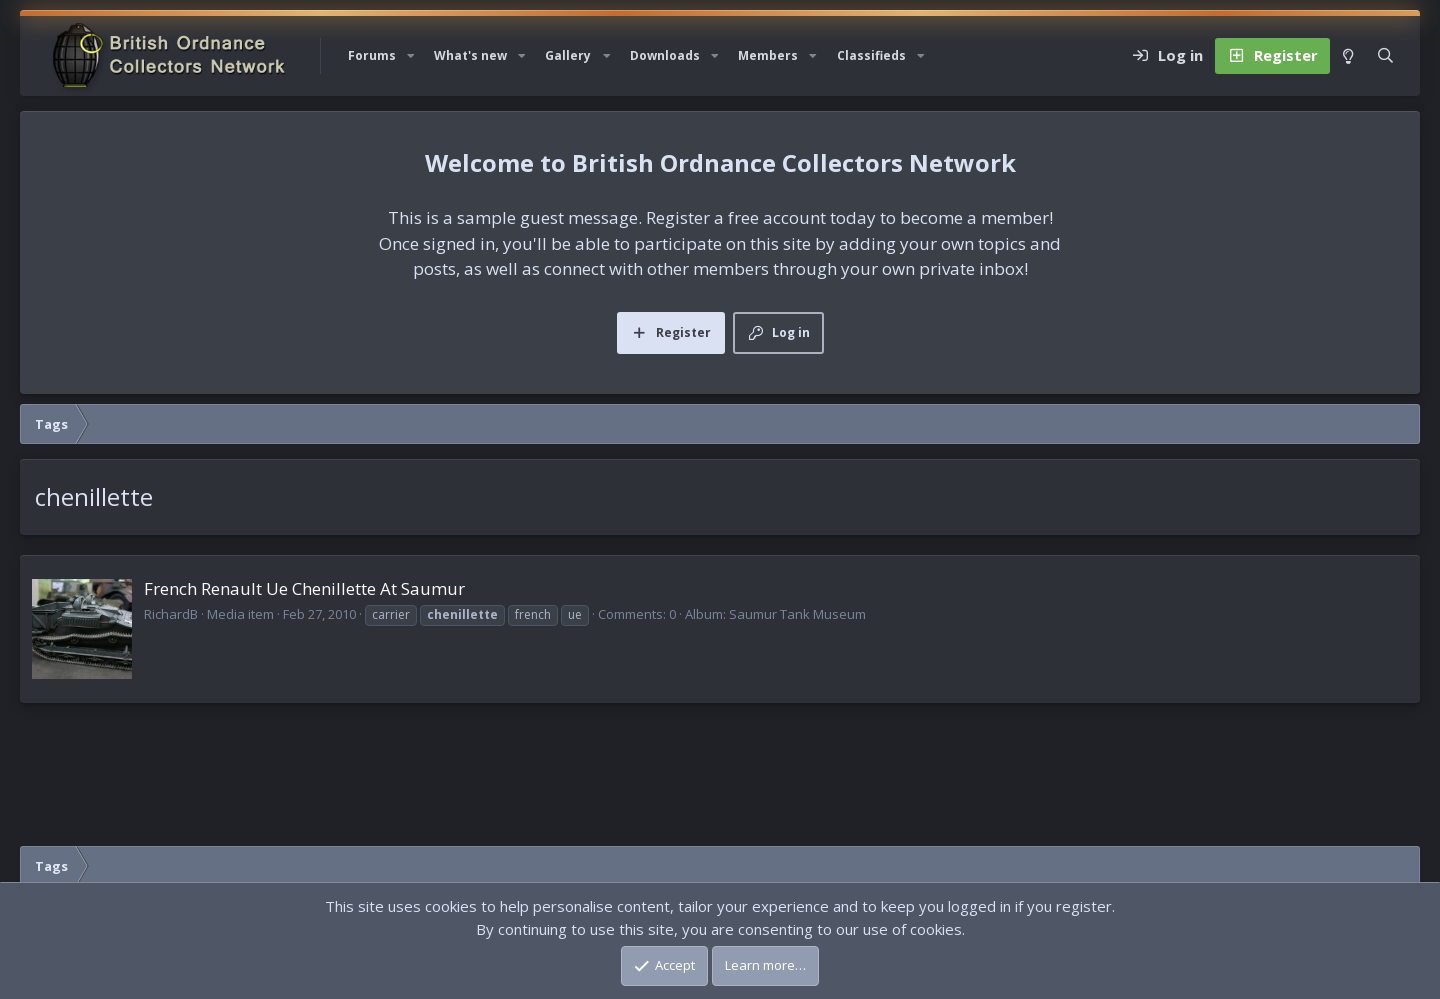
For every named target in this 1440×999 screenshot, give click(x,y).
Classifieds (871, 55)
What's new (470, 55)
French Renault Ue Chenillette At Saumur (304, 588)
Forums (372, 55)
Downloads (665, 55)
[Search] (1385, 56)
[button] (411, 56)
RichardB (171, 614)
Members (768, 55)
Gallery (568, 55)
